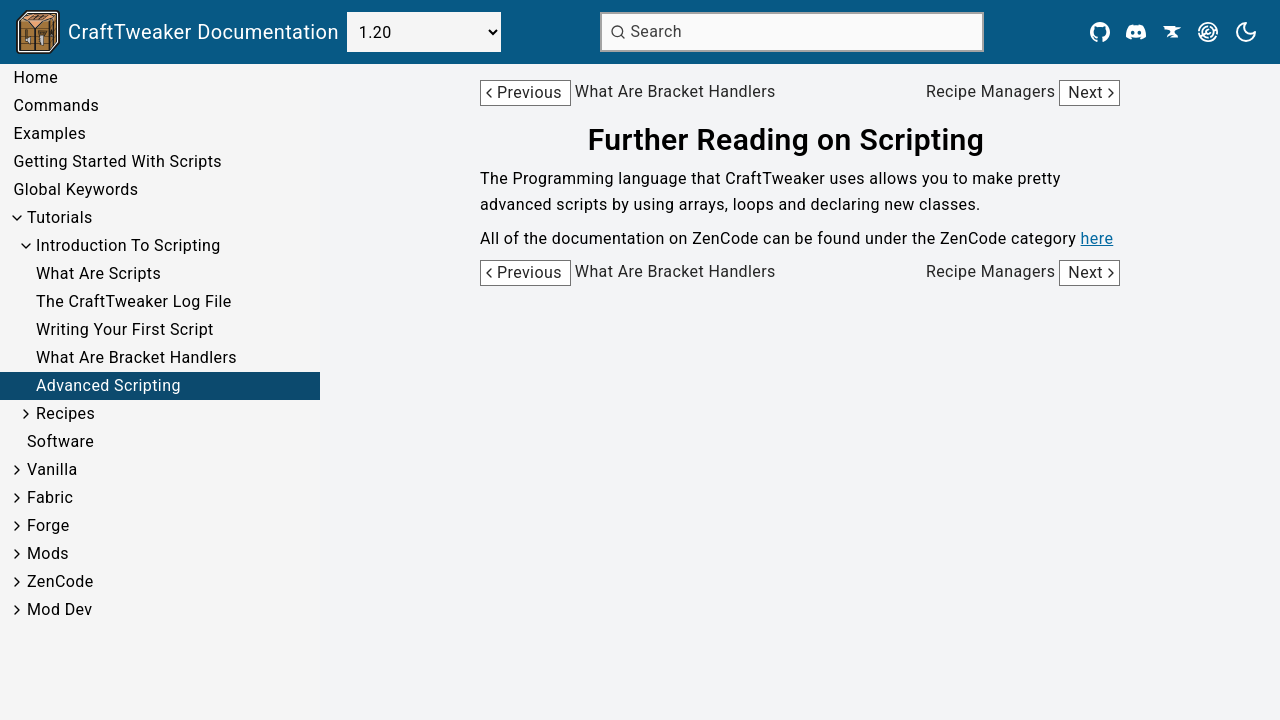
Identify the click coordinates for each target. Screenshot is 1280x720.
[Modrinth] (1208, 32)
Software (60, 441)
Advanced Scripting (108, 385)
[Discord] (1136, 32)
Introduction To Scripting (128, 245)
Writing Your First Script (125, 329)
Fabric (50, 497)
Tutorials (60, 217)
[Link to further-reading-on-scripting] (800, 140)
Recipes (65, 413)
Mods (48, 553)
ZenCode (60, 581)
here (1097, 238)
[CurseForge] (1172, 32)
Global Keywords (75, 189)
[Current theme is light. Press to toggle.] (1246, 32)
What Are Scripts (98, 273)
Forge (48, 525)
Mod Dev (60, 609)
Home (35, 77)
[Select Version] (424, 32)
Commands (56, 105)
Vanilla (52, 469)
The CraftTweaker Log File (134, 301)
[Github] (1100, 32)
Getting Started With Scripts (117, 161)
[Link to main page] (177, 32)
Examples (49, 133)
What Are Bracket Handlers (136, 357)
